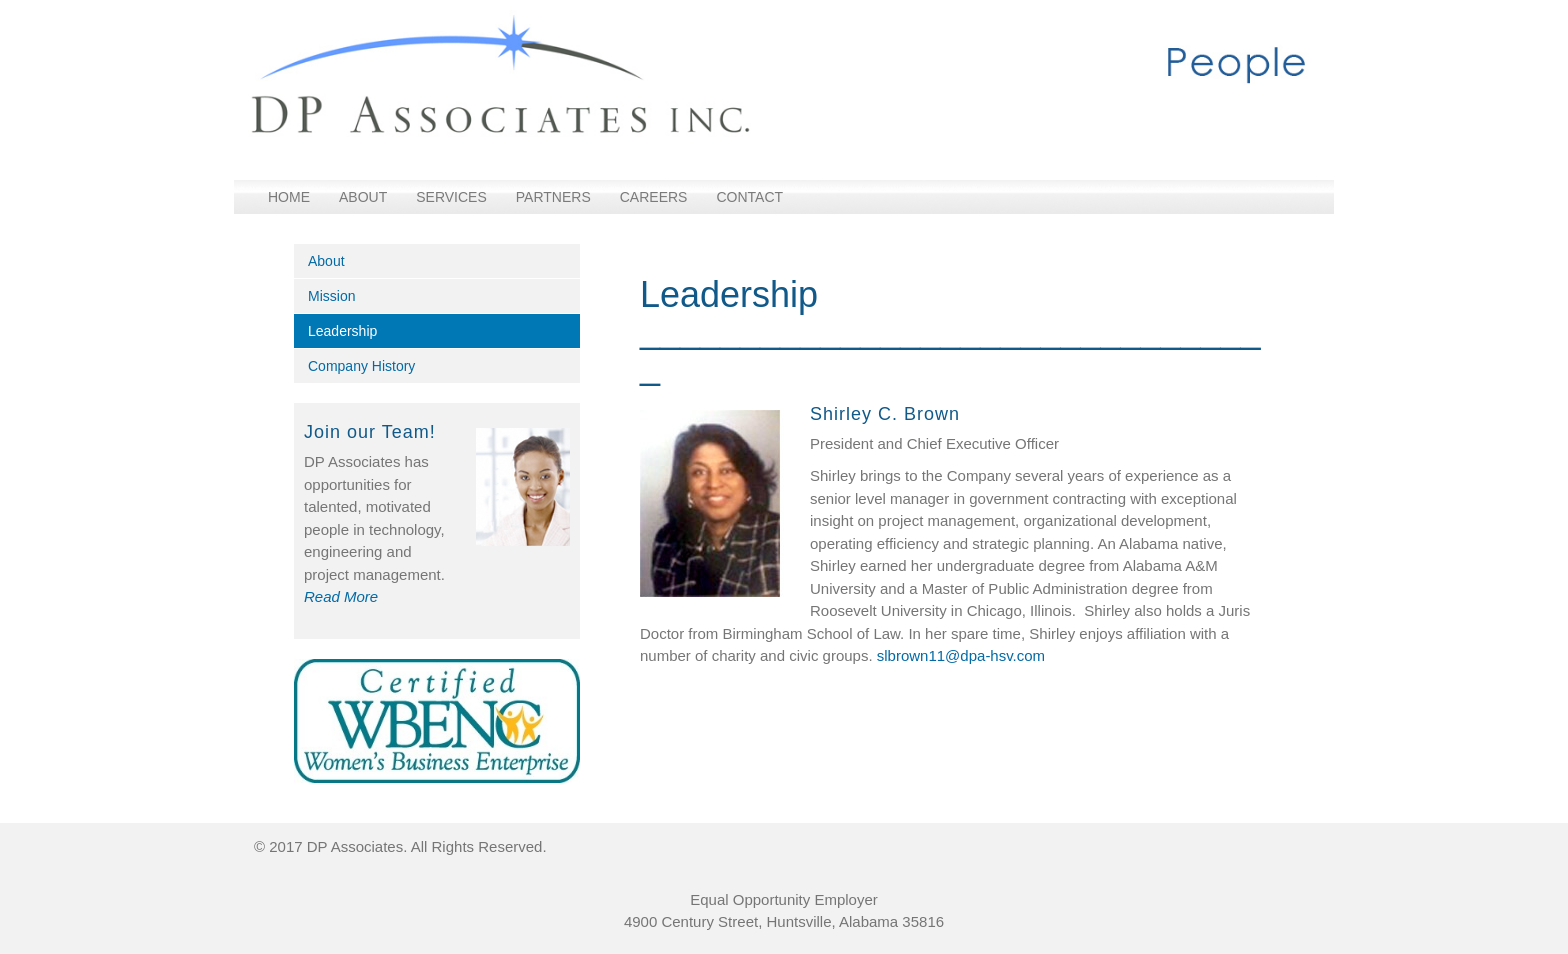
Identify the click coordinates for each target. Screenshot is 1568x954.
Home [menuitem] (289, 197)
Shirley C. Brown (885, 414)
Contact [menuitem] (749, 197)
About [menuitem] (363, 197)
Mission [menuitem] (331, 296)
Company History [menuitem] (361, 366)
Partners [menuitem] (553, 197)
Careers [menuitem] (654, 197)
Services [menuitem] (451, 197)
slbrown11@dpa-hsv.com (961, 655)
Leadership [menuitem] (342, 331)
